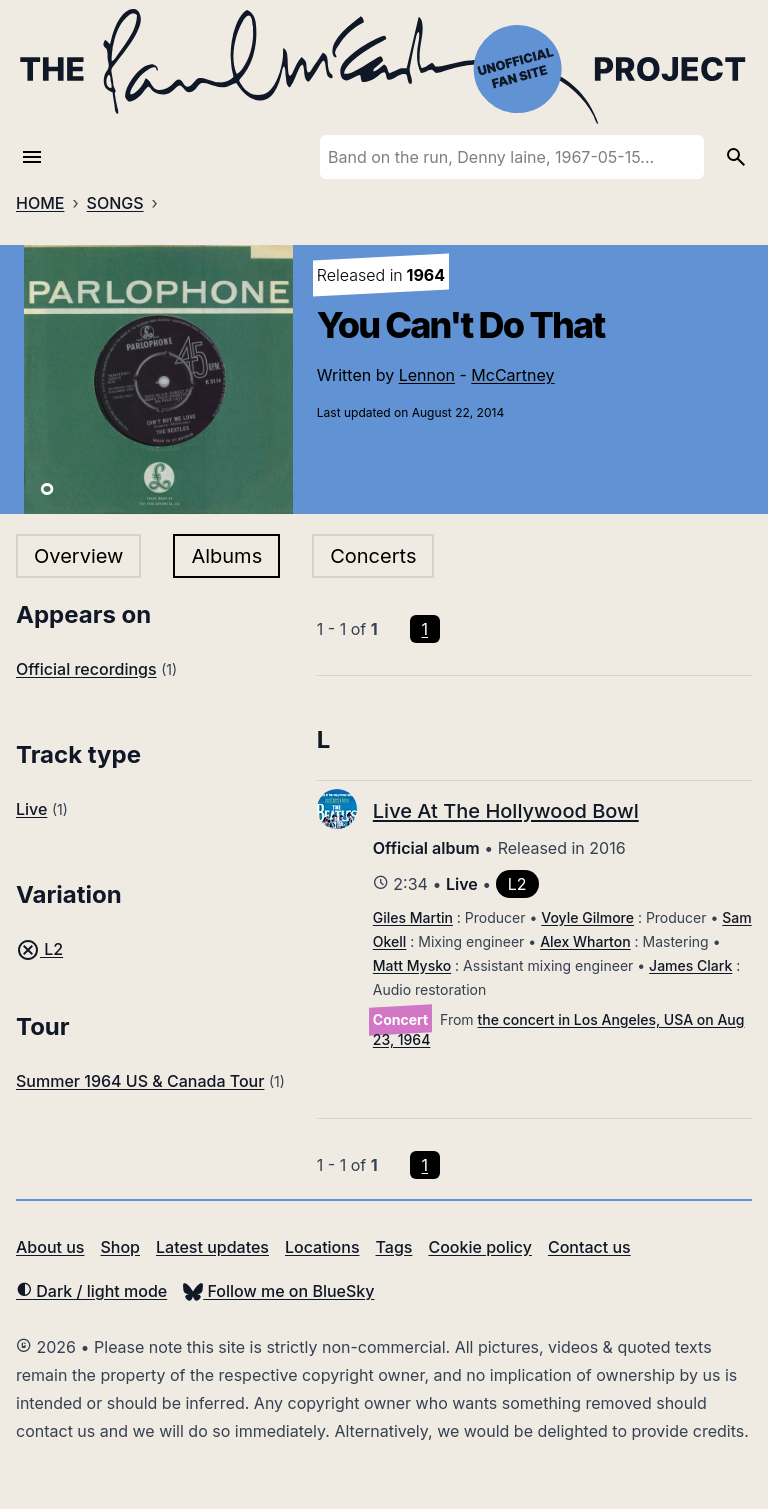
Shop (120, 1247)
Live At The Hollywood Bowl (506, 811)
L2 (39, 949)
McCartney (512, 375)
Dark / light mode (91, 1291)
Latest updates (212, 1247)
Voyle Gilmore (587, 917)
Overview (78, 556)
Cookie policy (479, 1247)
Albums (226, 556)
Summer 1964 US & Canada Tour (140, 1081)
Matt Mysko (412, 965)
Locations (322, 1247)
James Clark (690, 965)
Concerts (373, 556)
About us (50, 1247)
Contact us (589, 1247)
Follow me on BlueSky (278, 1291)
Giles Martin (413, 917)
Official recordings (86, 669)
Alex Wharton (585, 941)
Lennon (427, 375)
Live (31, 809)
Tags (394, 1247)
